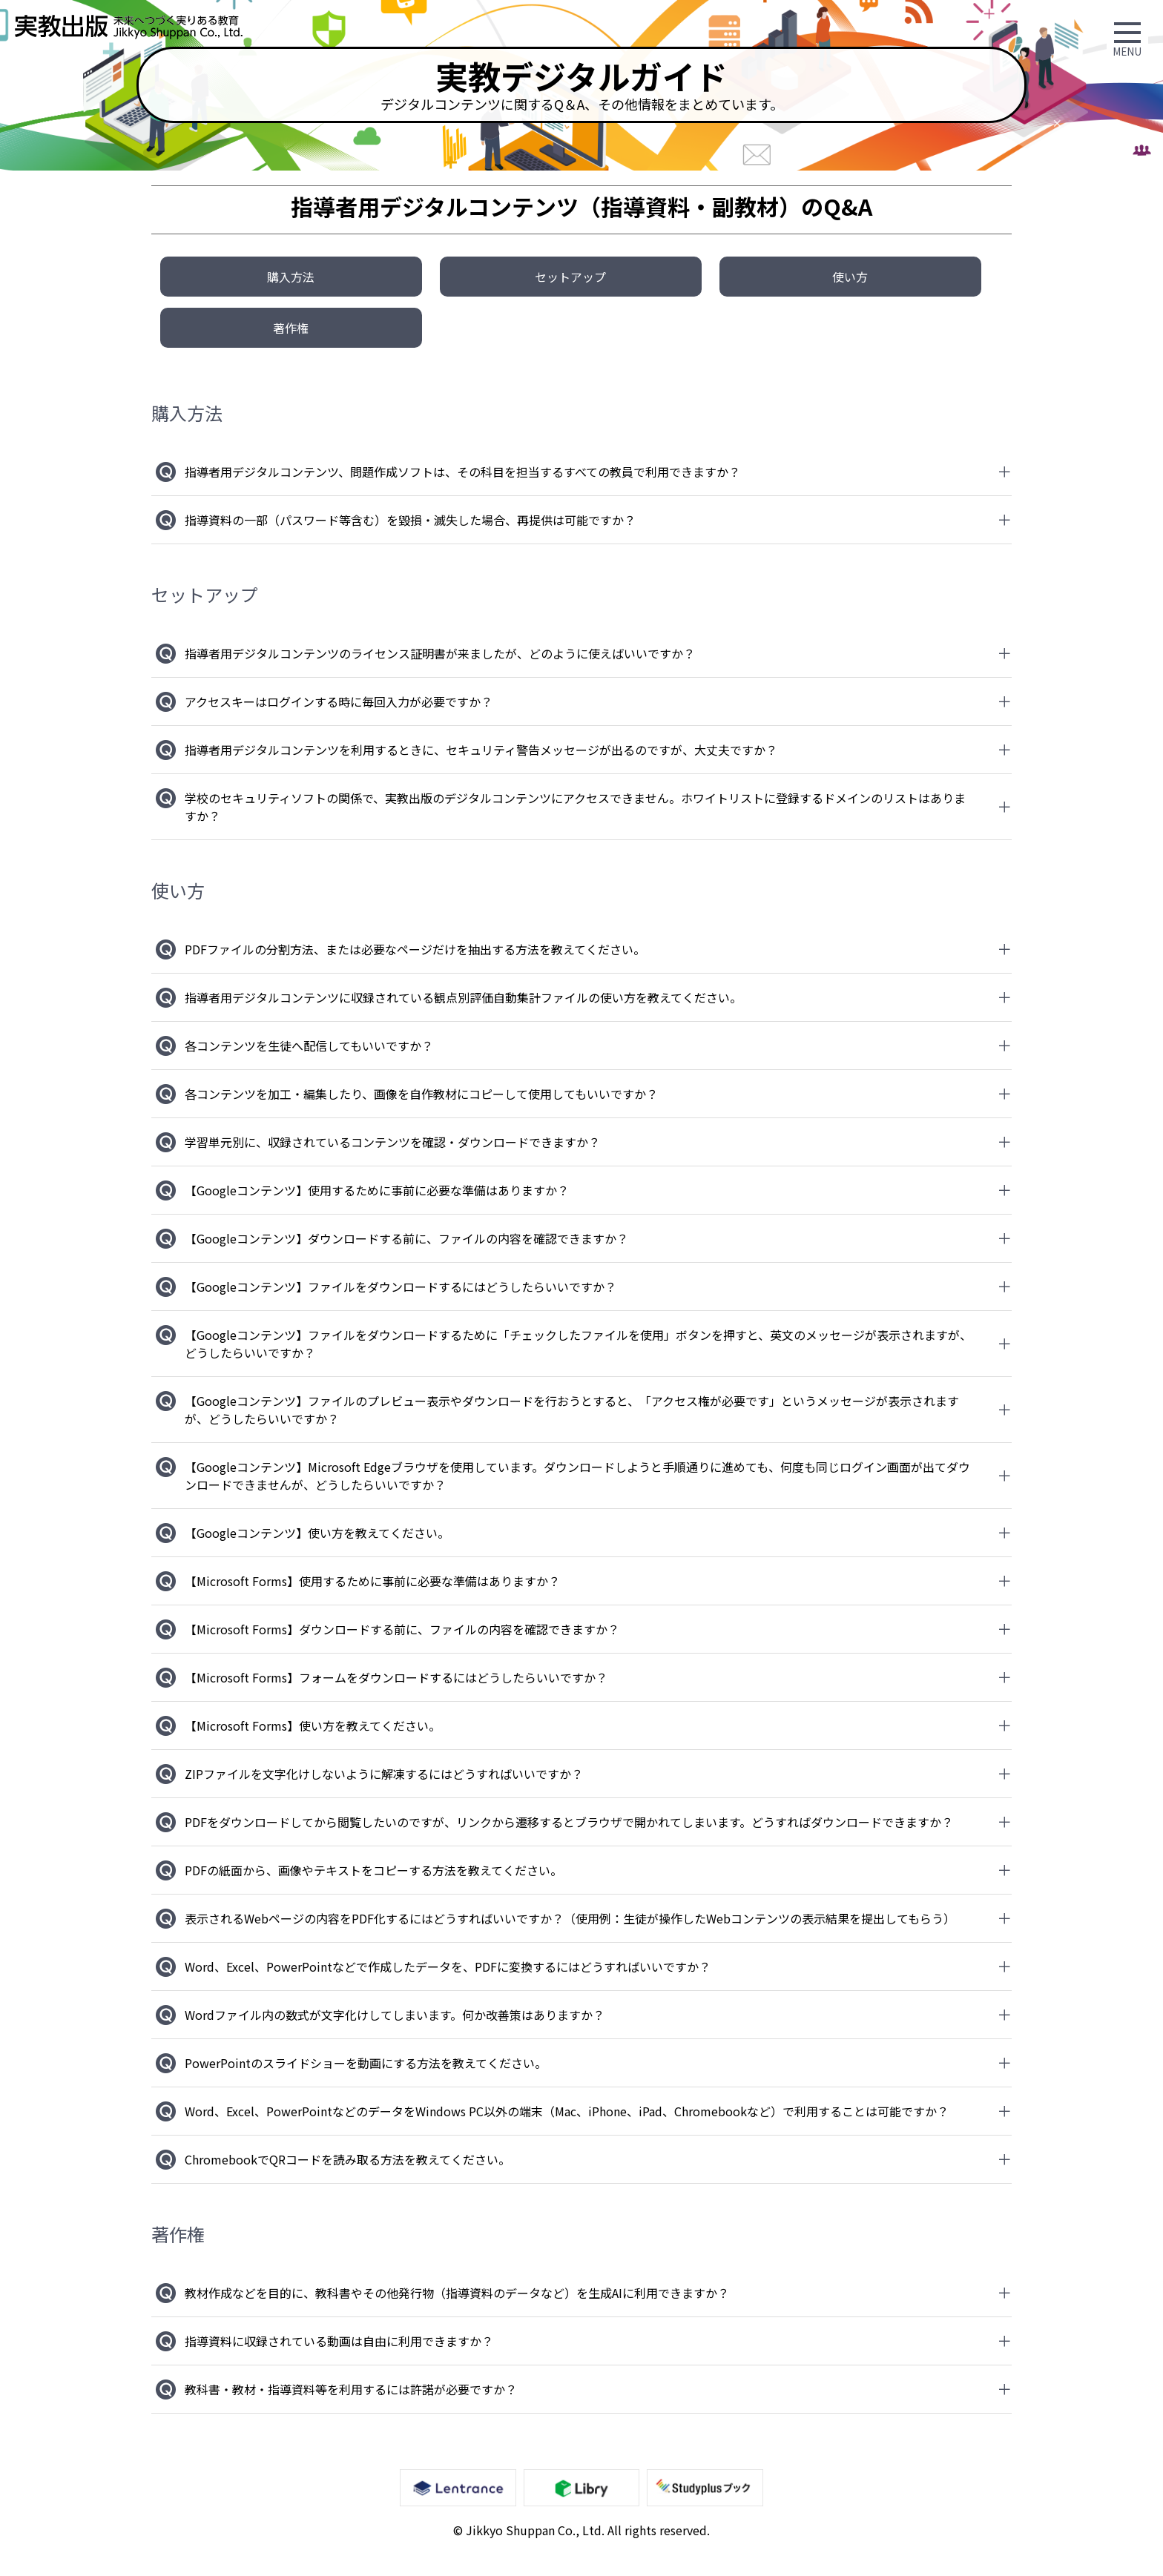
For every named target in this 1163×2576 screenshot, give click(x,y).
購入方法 (290, 276)
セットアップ (570, 276)
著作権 (291, 328)
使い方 (850, 276)
